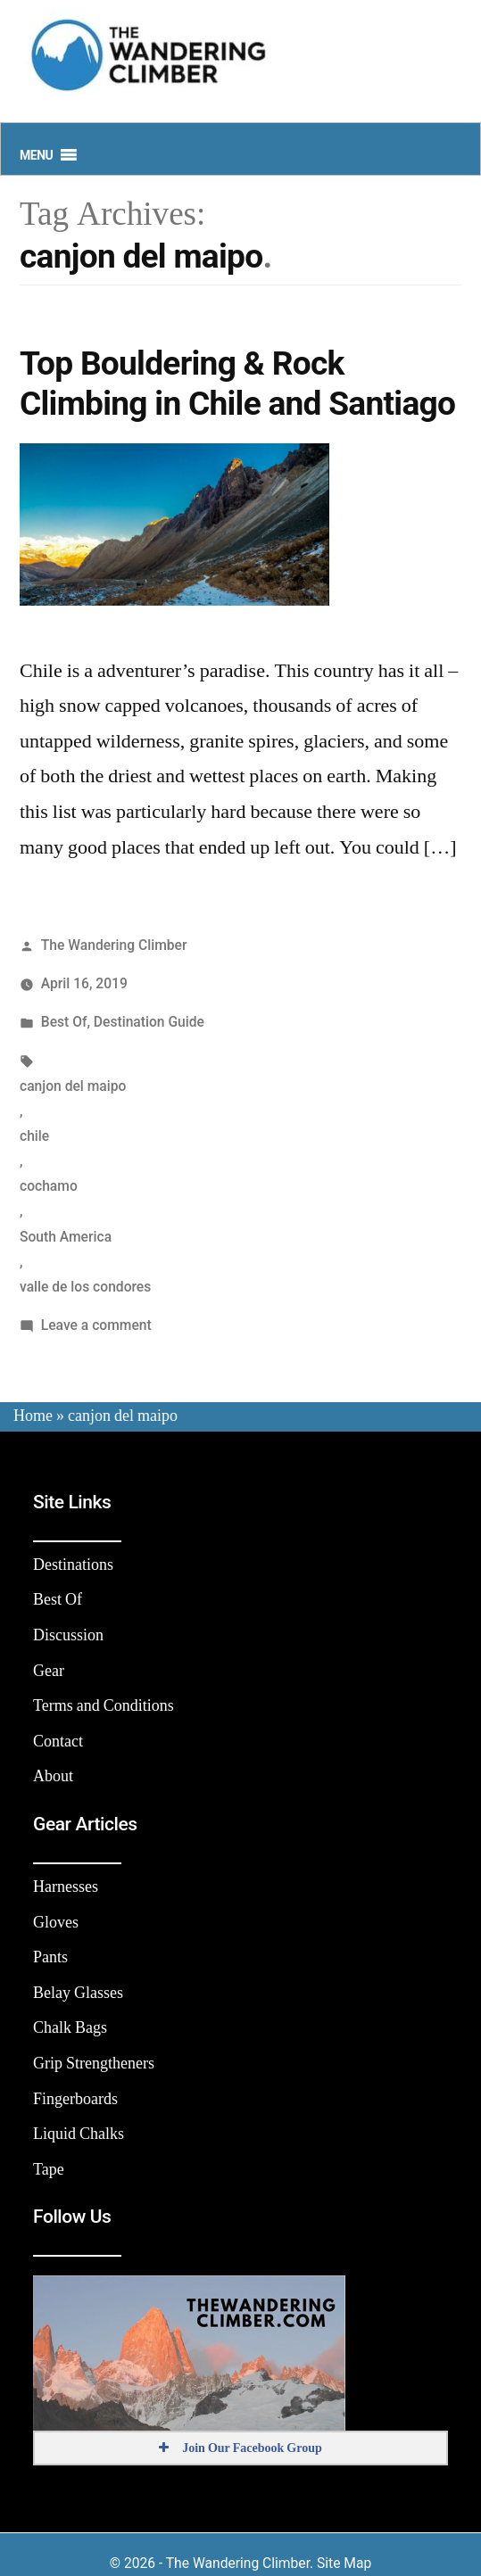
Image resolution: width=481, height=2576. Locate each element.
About (53, 1776)
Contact (58, 1741)
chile (34, 1135)
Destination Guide (149, 1021)
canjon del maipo (73, 1085)
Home (33, 1416)
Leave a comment (96, 1325)
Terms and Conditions (103, 1706)
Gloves (56, 1922)
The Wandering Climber (114, 945)
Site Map (344, 2563)
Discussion (68, 1635)
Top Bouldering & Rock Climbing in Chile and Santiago (237, 383)
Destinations (73, 1565)
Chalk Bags (70, 2028)
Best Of (64, 1021)
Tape (48, 2169)
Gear (48, 1671)
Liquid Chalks (78, 2134)
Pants (50, 1957)
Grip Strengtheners (93, 2063)
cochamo (49, 1185)
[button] (36, 155)
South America (66, 1236)
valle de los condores (85, 1286)
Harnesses (65, 1887)
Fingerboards (75, 2099)
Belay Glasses (78, 1993)
